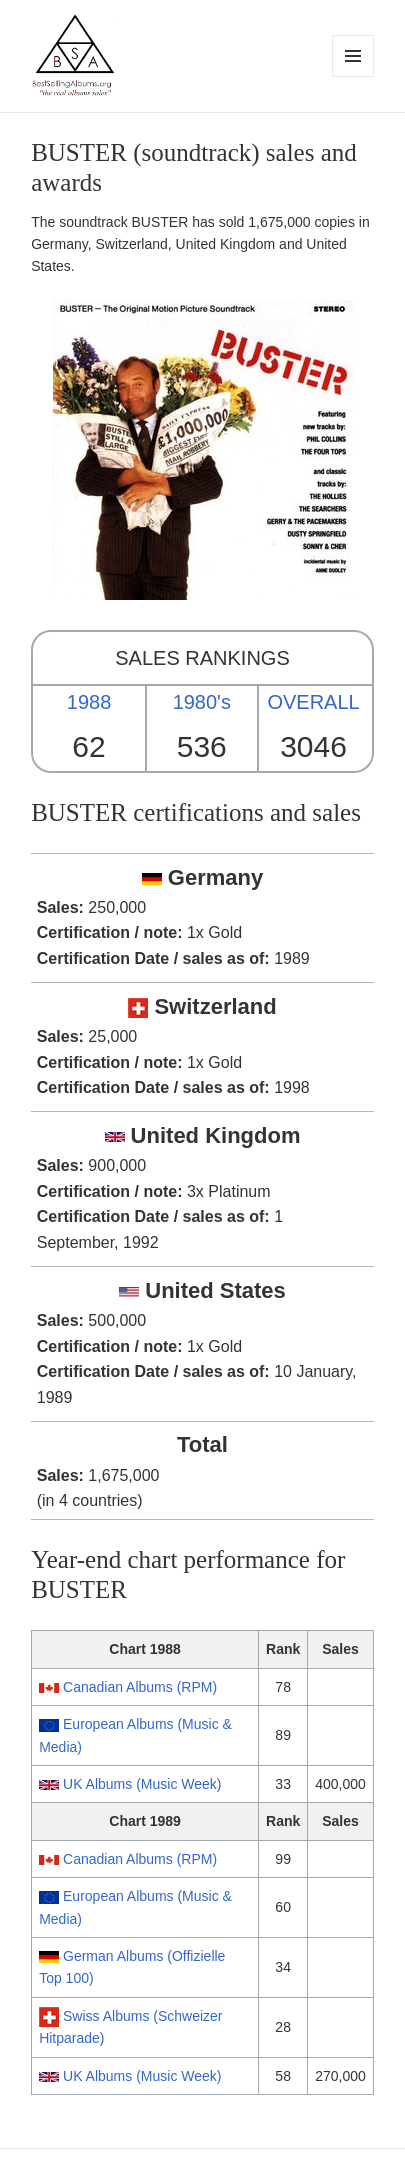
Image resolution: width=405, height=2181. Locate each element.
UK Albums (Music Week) (142, 1784)
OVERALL (313, 702)
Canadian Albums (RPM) (140, 1687)
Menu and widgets (353, 76)
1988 (89, 702)
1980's (202, 702)
